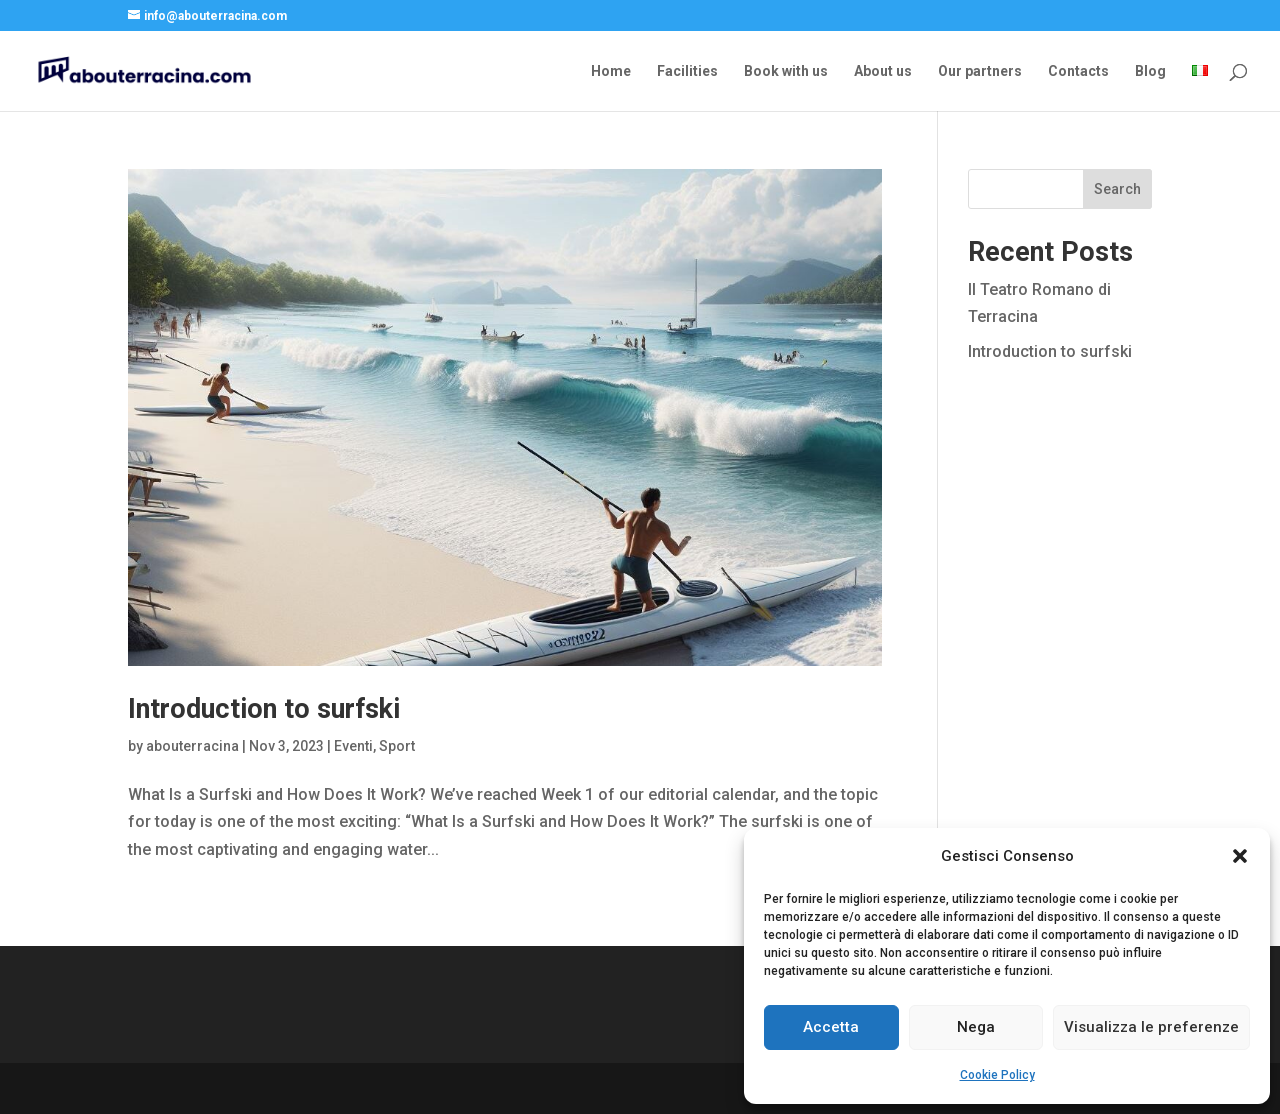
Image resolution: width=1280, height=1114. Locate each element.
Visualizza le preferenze (1151, 1027)
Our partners (980, 71)
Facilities (687, 71)
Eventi (353, 746)
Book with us (786, 71)
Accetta (831, 1027)
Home (611, 71)
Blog (1150, 71)
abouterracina (192, 746)
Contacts (1078, 71)
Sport (397, 746)
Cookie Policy (997, 1075)
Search (1117, 189)
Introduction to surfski (264, 709)
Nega (976, 1027)
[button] (1240, 856)
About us (883, 71)
